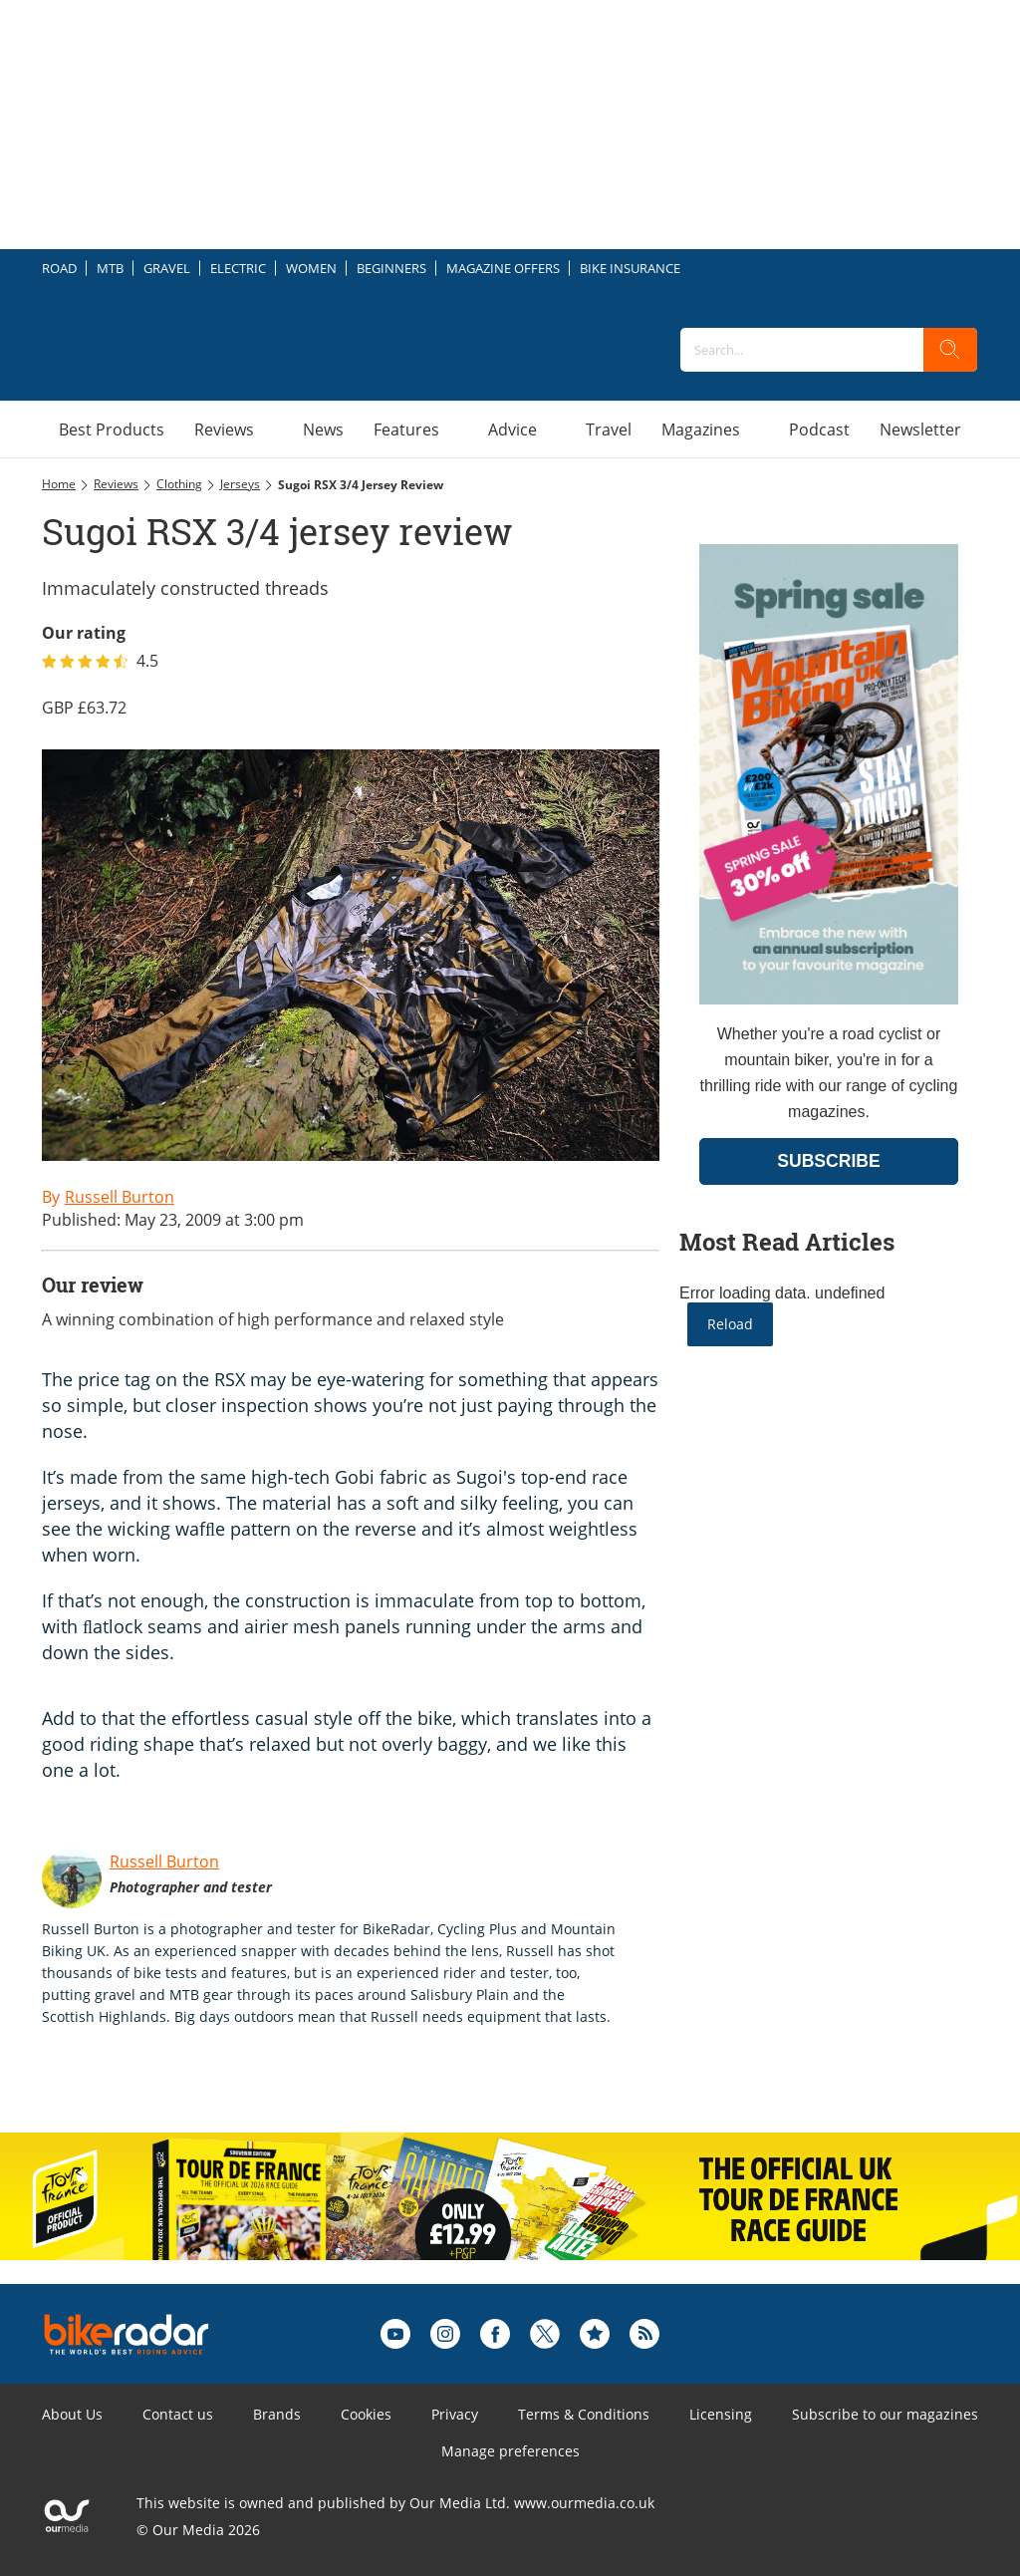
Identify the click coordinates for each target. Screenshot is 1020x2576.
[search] (950, 350)
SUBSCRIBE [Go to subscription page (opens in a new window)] (829, 1161)
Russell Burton (164, 1861)
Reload (730, 1323)
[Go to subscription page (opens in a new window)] (828, 999)
